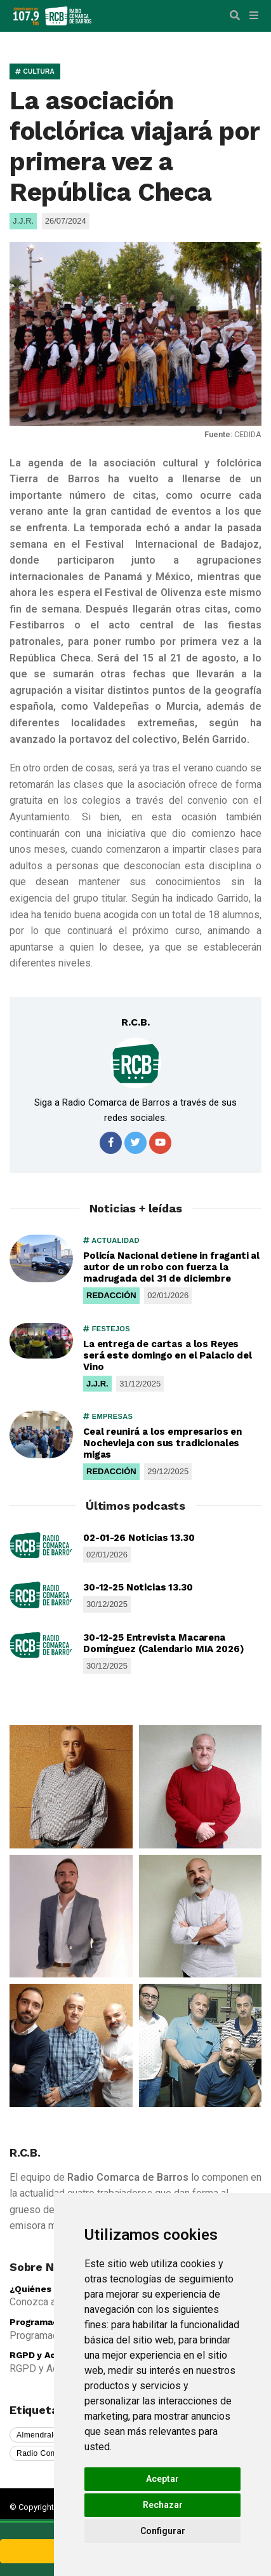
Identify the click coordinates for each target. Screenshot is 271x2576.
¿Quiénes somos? (49, 2289)
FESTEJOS (106, 1328)
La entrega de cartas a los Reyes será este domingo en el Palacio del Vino (167, 1355)
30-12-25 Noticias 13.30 (138, 1587)
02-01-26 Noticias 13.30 (139, 1537)
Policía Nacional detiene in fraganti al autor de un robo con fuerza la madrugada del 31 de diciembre (171, 1267)
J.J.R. (97, 1383)
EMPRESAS (108, 1416)
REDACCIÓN (111, 1295)
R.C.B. (135, 1022)
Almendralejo (41, 2434)
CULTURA (35, 71)
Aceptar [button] (162, 2479)
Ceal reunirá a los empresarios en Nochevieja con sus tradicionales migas (162, 1443)
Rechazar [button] (163, 2505)
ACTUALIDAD (111, 1240)
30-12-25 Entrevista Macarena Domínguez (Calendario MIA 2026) (163, 1643)
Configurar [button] (162, 2531)
